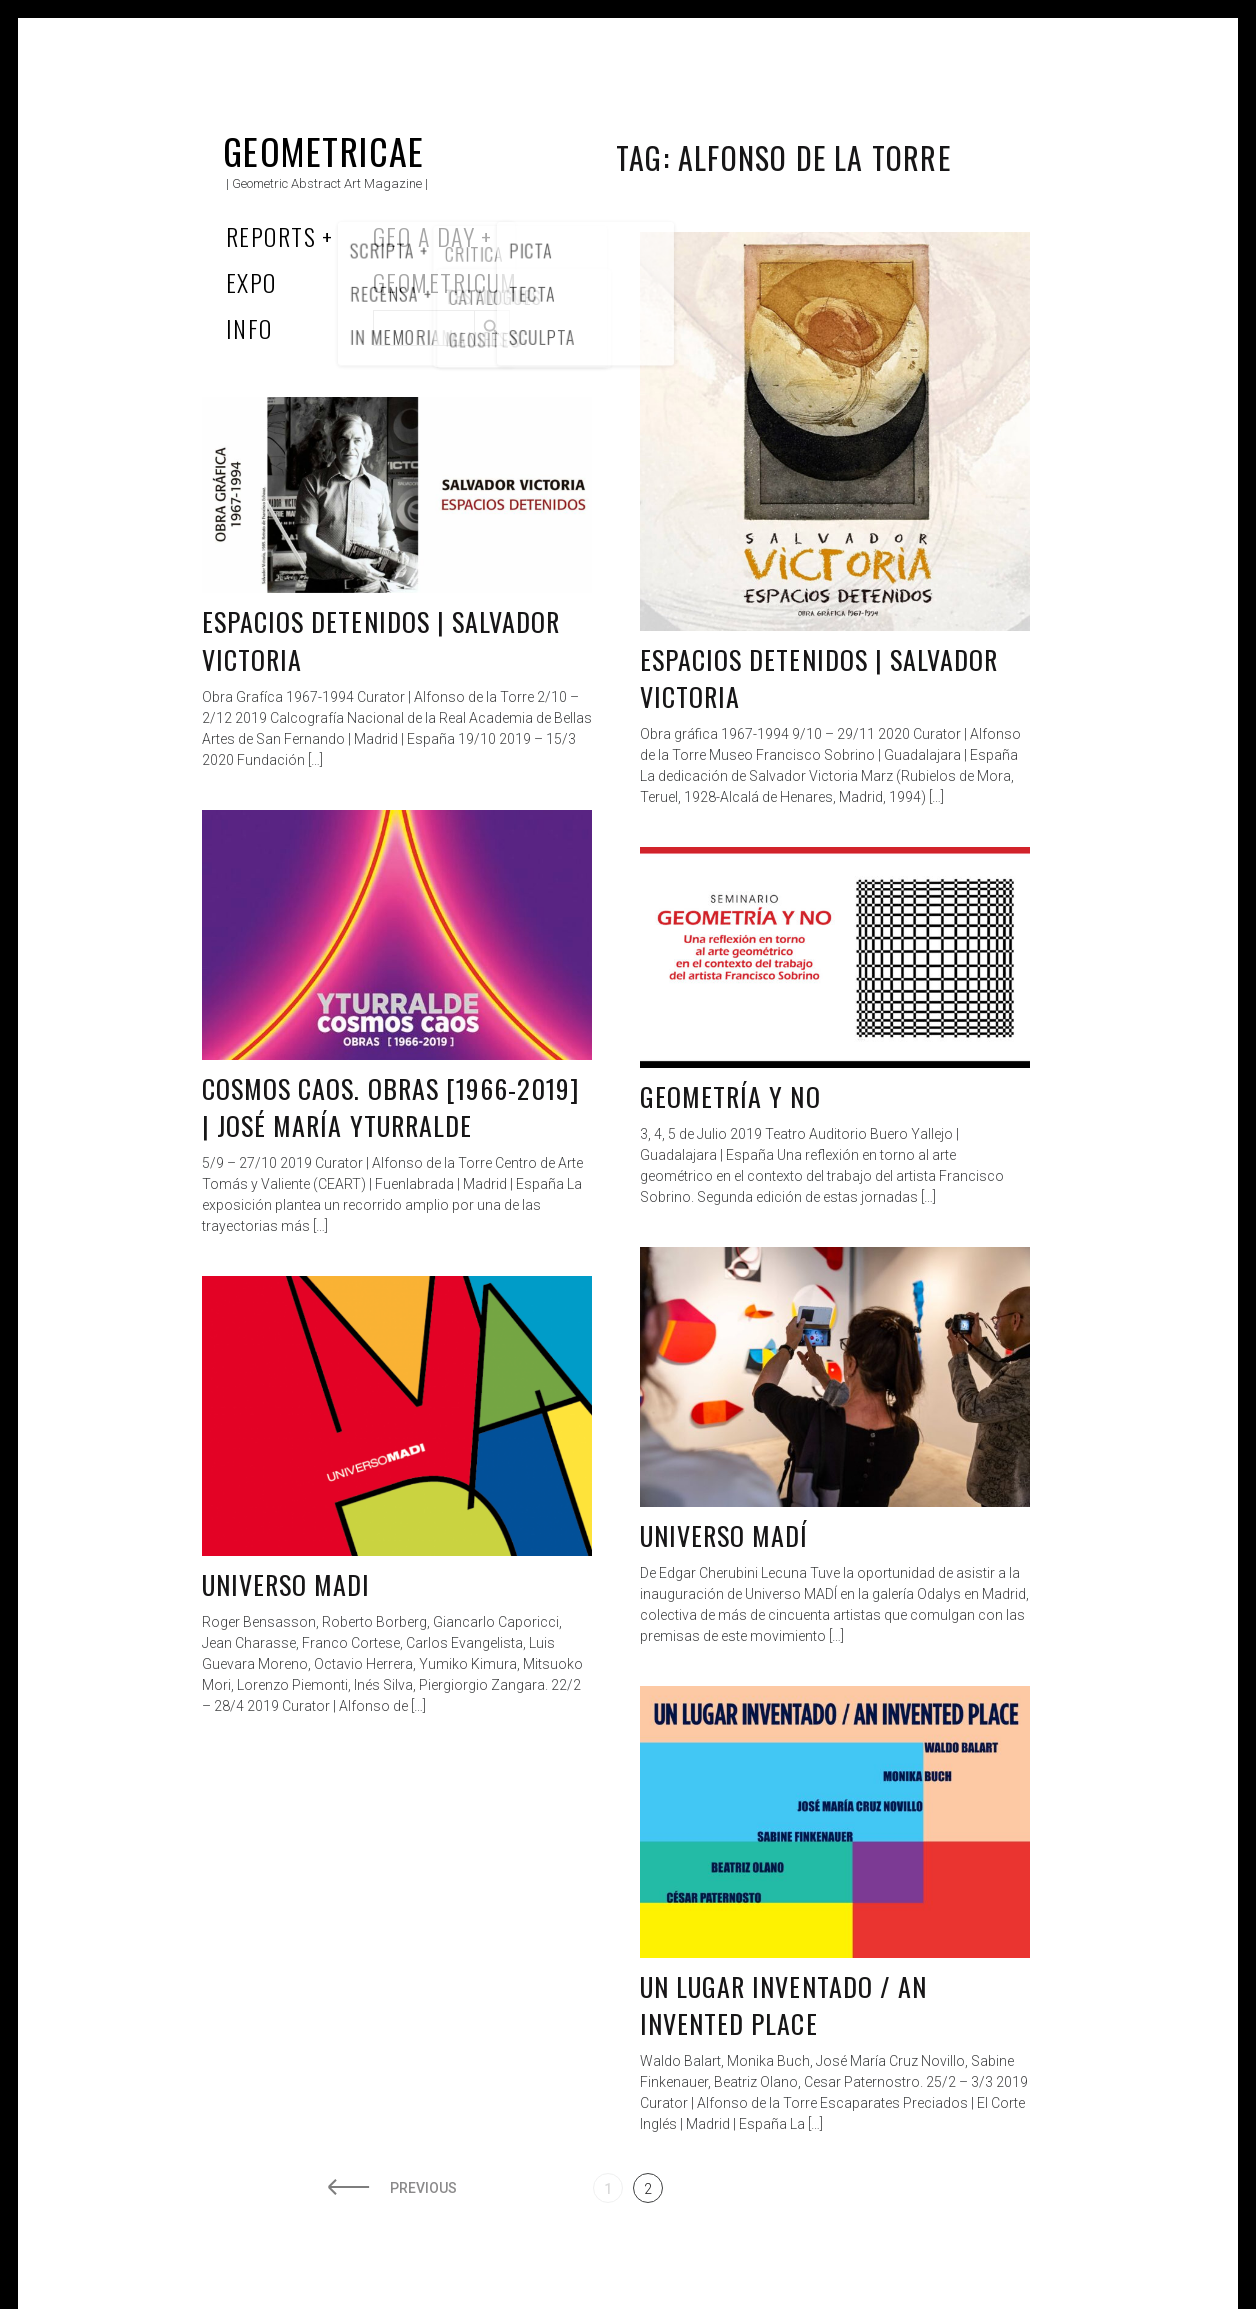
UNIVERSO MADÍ (724, 1535)
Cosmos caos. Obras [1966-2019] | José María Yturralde (390, 1107)
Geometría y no (730, 1096)
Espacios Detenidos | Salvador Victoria (819, 678)
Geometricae (324, 150)
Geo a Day (424, 236)
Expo (251, 282)
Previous (423, 2188)
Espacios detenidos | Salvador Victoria (381, 640)
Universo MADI (286, 1584)
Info (249, 328)
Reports (271, 236)
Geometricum (445, 282)
